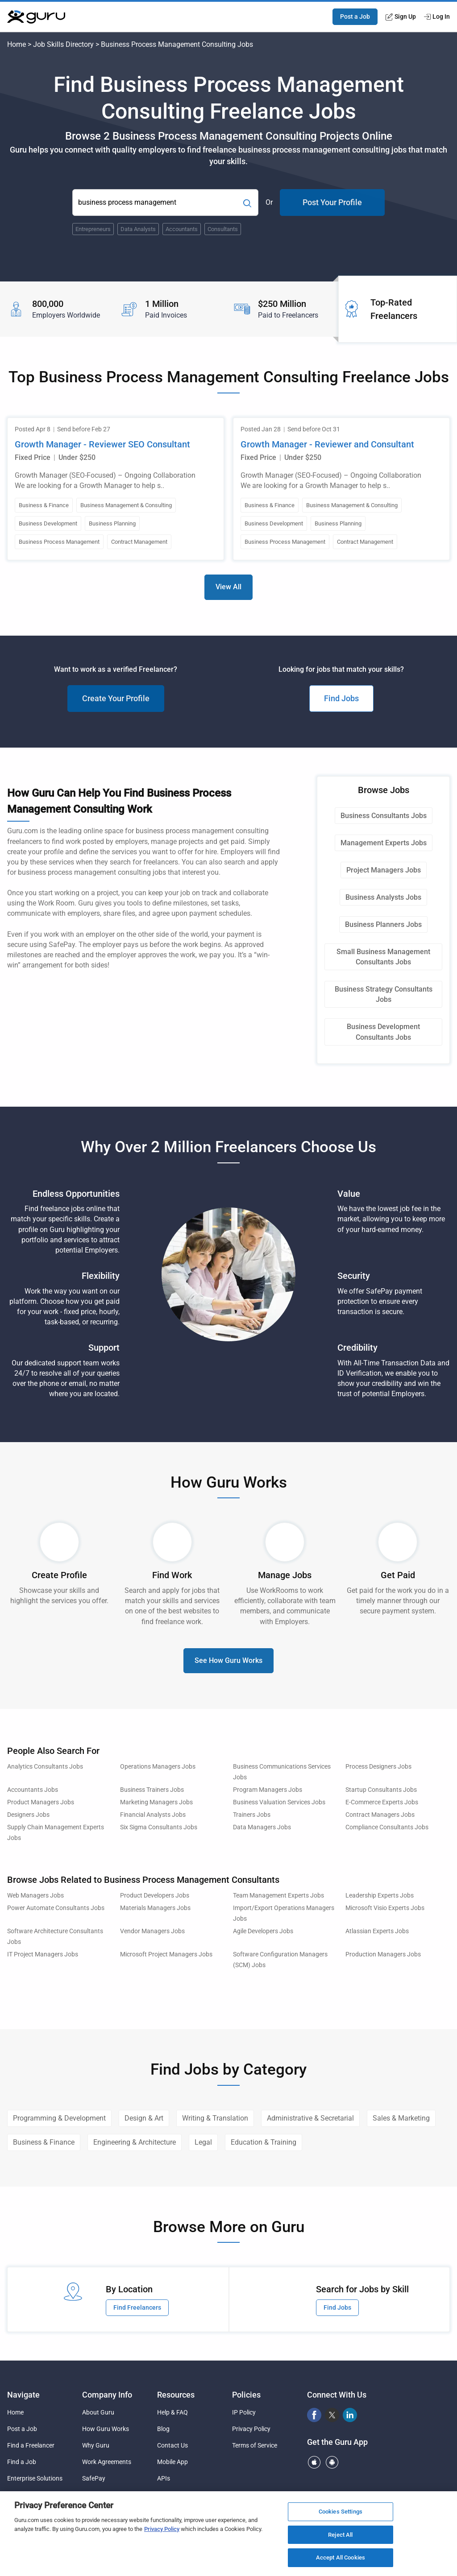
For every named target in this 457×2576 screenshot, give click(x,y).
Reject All (340, 2534)
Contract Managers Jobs (380, 1815)
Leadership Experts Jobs (379, 1895)
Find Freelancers (137, 2307)
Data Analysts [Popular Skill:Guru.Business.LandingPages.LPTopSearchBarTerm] (138, 229)
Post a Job (355, 16)
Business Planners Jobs (383, 924)
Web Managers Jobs (35, 1895)
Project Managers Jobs (383, 870)
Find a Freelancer (30, 2445)
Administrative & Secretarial (310, 2118)
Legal (203, 2142)
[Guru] (36, 17)
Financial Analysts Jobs (153, 1815)
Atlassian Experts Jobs (377, 1931)
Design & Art (144, 2118)
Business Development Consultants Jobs (383, 1031)
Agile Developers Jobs (263, 1931)
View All (228, 587)
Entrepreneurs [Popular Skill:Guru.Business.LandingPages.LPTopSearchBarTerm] (93, 229)
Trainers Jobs (251, 1815)
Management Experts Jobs (384, 843)
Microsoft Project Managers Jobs (166, 1954)
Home (16, 44)
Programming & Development (59, 2118)
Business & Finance (44, 2142)
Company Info (107, 2394)
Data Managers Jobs (262, 1827)
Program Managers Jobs (267, 1790)
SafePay (93, 2478)
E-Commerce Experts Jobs (381, 1802)
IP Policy (244, 2412)
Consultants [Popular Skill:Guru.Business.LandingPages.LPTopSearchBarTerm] (223, 229)
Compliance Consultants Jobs (386, 1827)
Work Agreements (106, 2461)
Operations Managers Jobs (157, 1766)
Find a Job (21, 2461)
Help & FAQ (172, 2412)
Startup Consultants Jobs (381, 1790)
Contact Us (172, 2445)
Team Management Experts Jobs (278, 1895)
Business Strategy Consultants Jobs (383, 994)
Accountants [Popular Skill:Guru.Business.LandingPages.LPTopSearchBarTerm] (182, 229)
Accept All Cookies (340, 2557)
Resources (176, 2394)
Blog (163, 2428)
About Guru (98, 2412)
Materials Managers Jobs (155, 1908)
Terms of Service (254, 2445)
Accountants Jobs (32, 1790)
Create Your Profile (116, 698)
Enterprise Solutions (34, 2478)
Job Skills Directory (63, 44)
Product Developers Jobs (154, 1895)
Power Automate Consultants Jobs (55, 1908)
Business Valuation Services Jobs (279, 1802)
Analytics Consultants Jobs (45, 1766)
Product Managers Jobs (40, 1802)
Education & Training (263, 2142)
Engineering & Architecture (134, 2142)
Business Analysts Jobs (383, 897)
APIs (163, 2478)
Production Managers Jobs (383, 1954)
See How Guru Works (228, 1660)
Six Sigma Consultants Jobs (158, 1827)
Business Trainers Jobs (152, 1790)
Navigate (23, 2394)
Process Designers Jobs (378, 1766)
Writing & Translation (215, 2118)
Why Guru (95, 2445)
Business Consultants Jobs (384, 815)
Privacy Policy (251, 2428)
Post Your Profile (332, 202)
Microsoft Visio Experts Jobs (384, 1908)
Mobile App (172, 2461)
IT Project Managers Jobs (42, 1954)
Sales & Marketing (401, 2118)
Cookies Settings (340, 2511)
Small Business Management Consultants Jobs (383, 956)
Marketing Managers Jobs (156, 1802)
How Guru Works (105, 2428)
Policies (246, 2394)
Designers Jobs (28, 1815)
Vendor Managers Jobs (152, 1931)
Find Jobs (341, 698)
